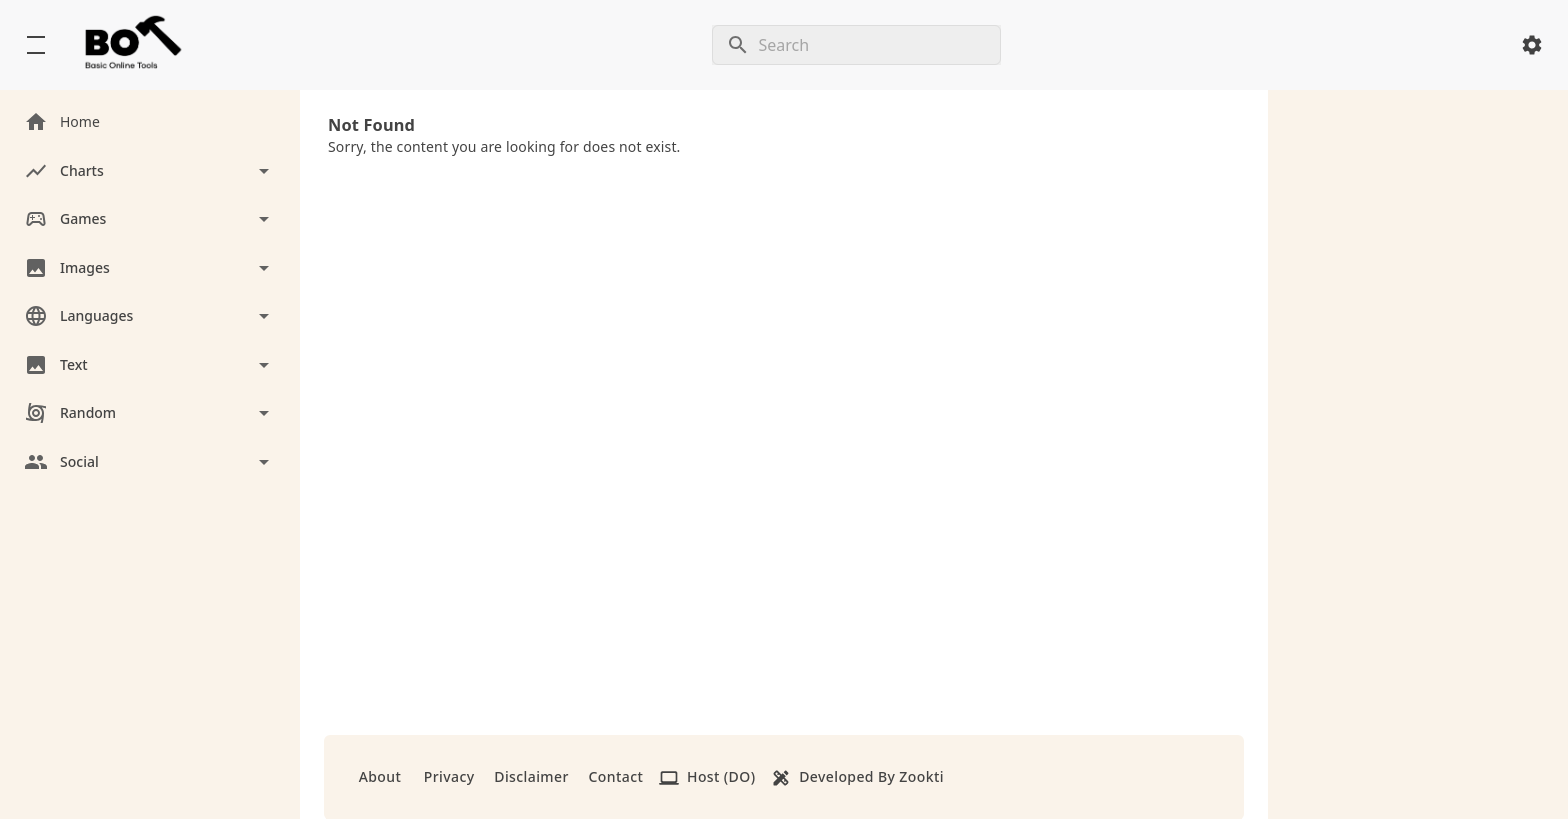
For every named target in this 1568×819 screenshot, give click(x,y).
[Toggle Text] (150, 365)
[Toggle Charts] (150, 171)
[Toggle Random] (150, 413)
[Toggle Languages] (150, 316)
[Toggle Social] (150, 462)
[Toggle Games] (150, 219)
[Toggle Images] (150, 268)
